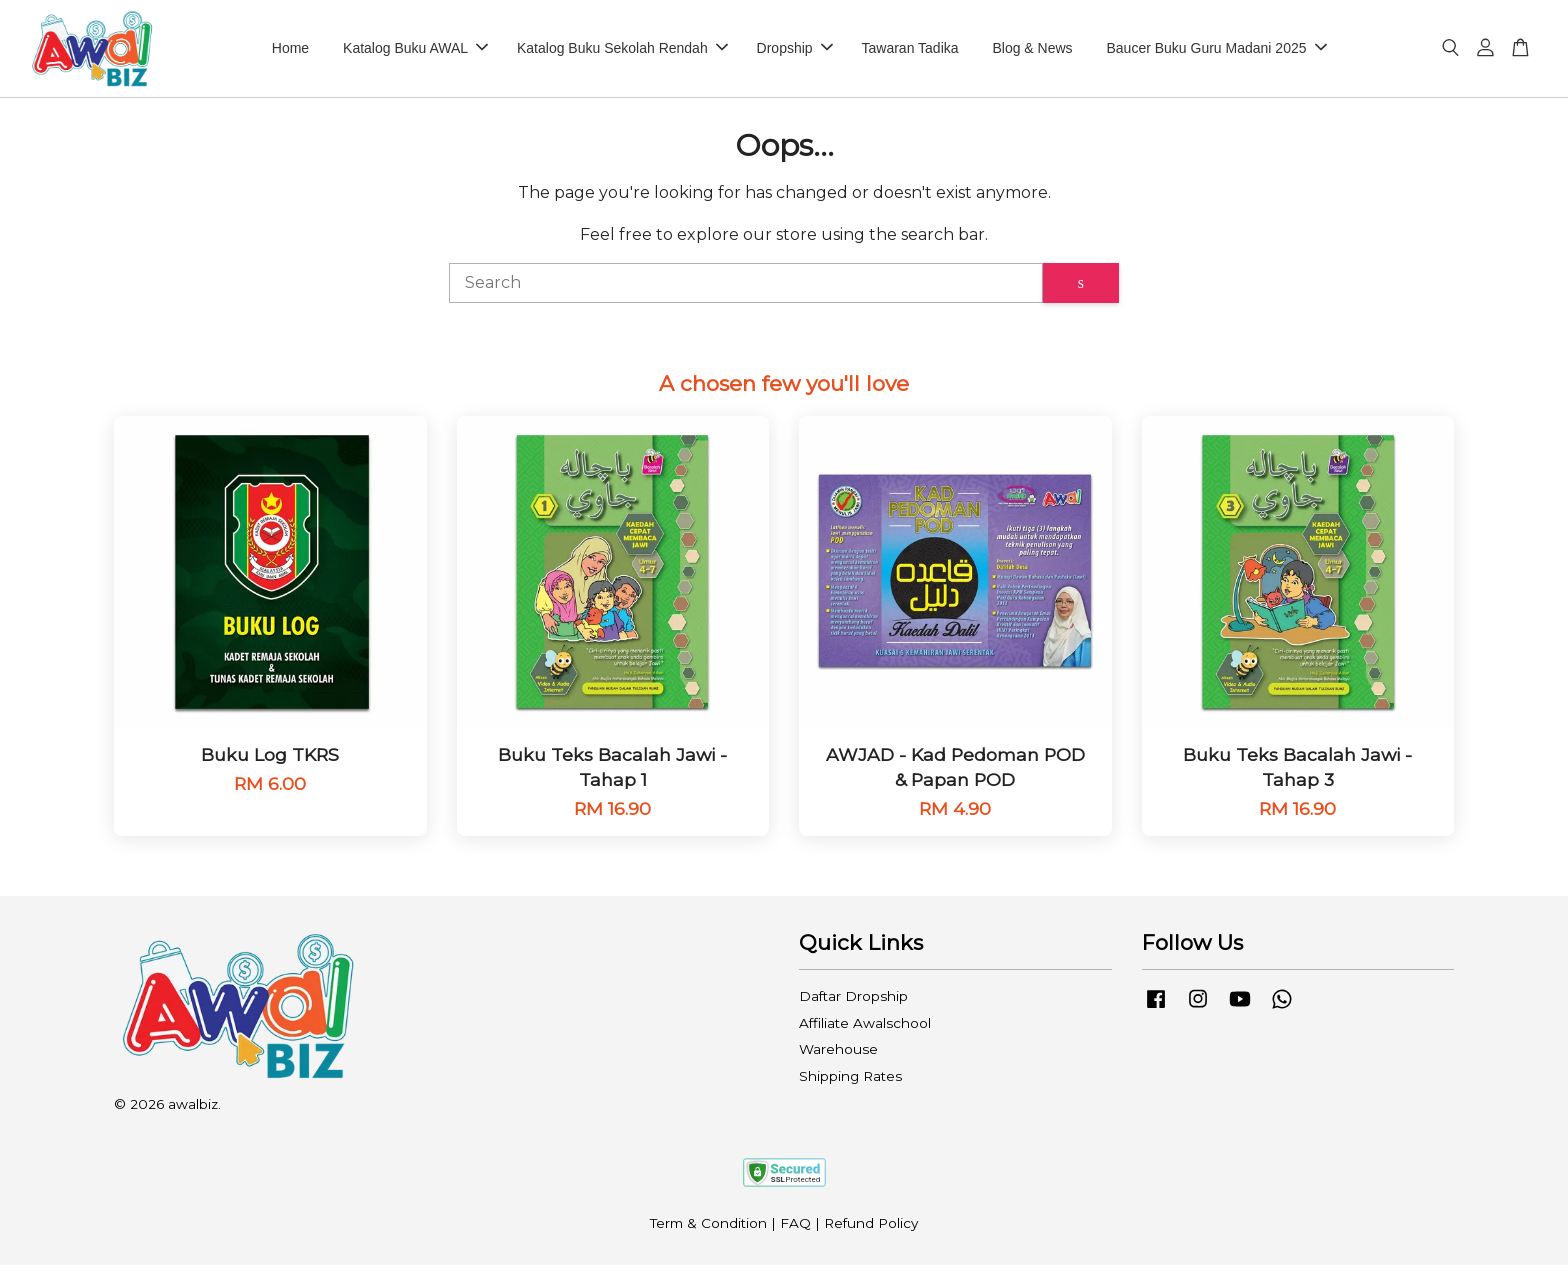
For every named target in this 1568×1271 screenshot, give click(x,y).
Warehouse (838, 1055)
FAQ (795, 1228)
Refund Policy (871, 1228)
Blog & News (1032, 51)
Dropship (795, 51)
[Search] (746, 289)
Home (290, 51)
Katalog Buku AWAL (415, 51)
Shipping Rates (850, 1082)
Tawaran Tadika (910, 51)
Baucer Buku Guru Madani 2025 (1216, 51)
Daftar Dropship (853, 1002)
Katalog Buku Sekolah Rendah (622, 51)
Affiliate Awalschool (865, 1029)
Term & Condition (708, 1228)
